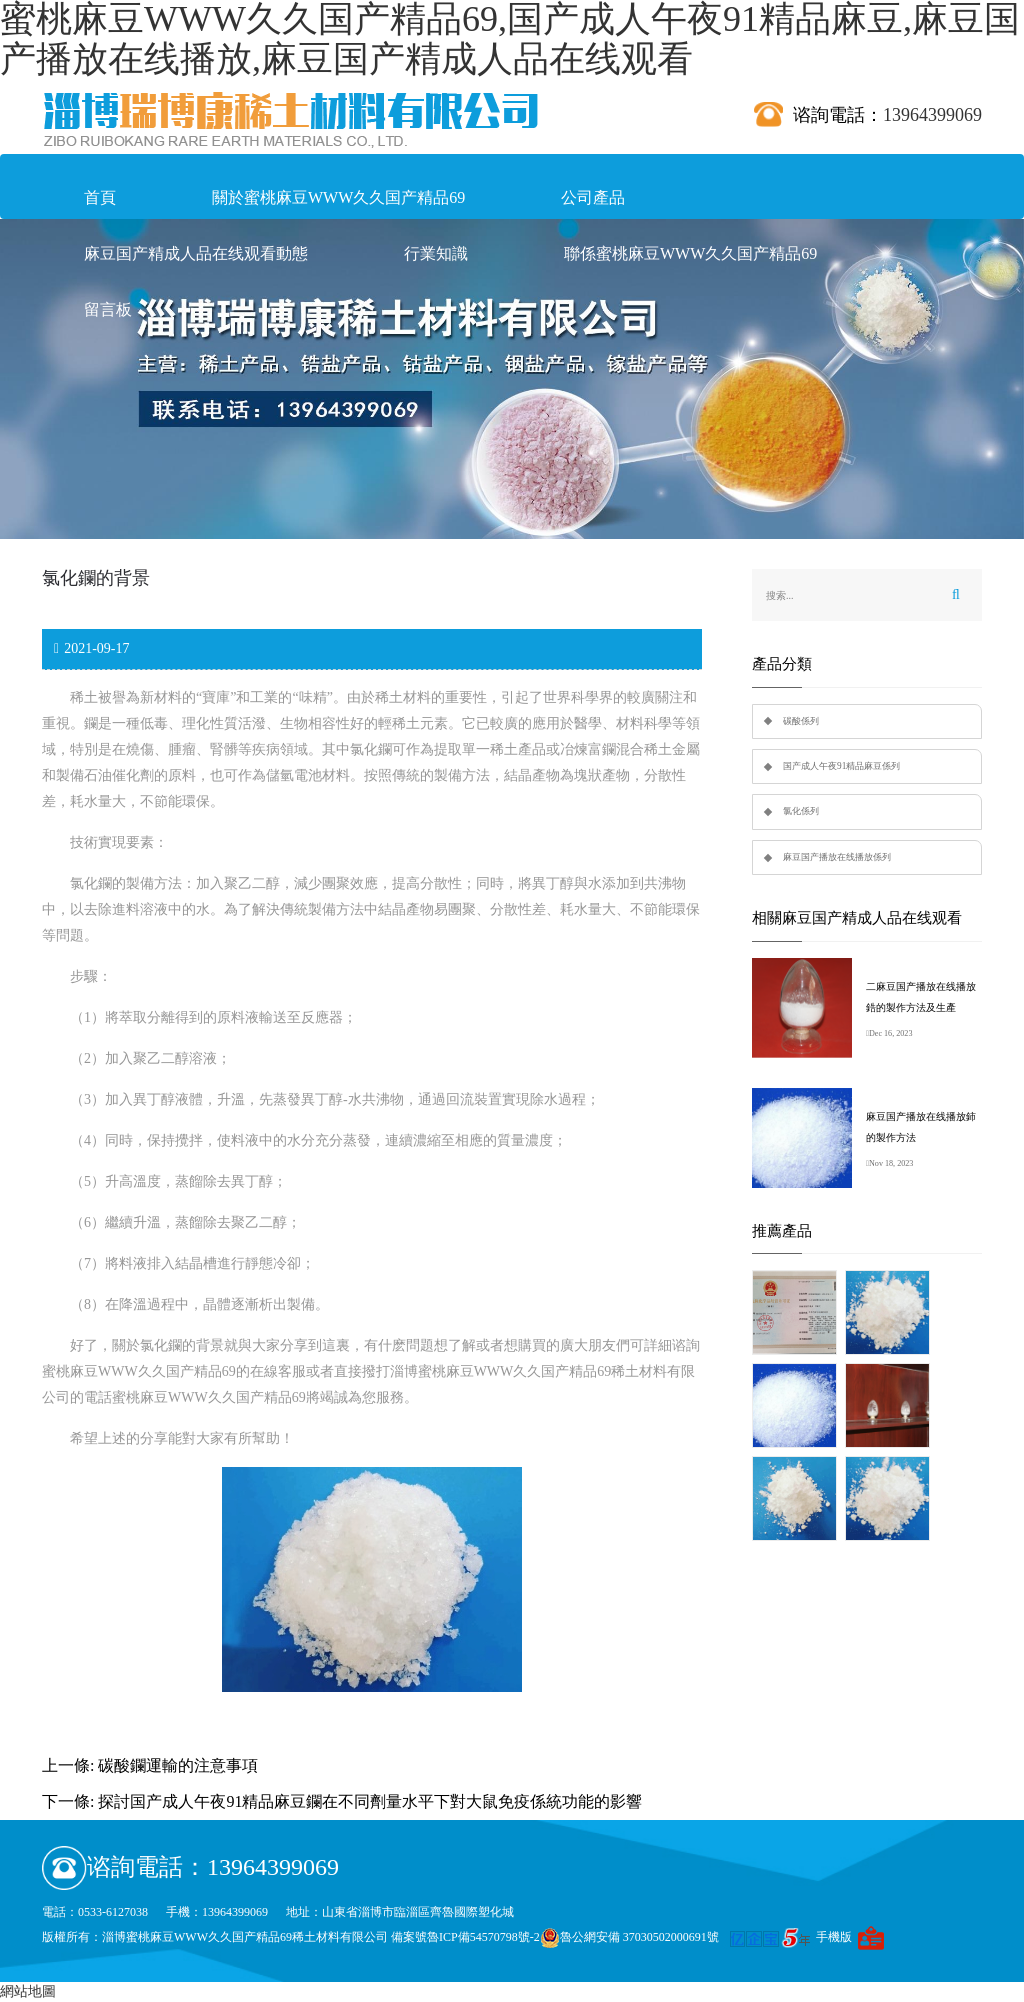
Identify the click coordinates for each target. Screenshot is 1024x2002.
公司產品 (593, 197)
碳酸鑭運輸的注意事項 (178, 1765)
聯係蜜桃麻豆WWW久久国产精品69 (690, 253)
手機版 (834, 1937)
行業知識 (436, 253)
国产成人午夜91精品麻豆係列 (841, 766)
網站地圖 (28, 1991)
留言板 (108, 309)
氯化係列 (801, 811)
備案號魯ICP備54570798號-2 (465, 1937)
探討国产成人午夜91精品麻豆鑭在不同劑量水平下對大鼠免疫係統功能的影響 (370, 1801)
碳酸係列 (801, 721)
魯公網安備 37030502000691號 (629, 1937)
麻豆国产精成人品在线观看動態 (196, 253)
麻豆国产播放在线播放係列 (837, 857)
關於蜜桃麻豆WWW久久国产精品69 (338, 197)
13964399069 (932, 115)
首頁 (100, 197)
